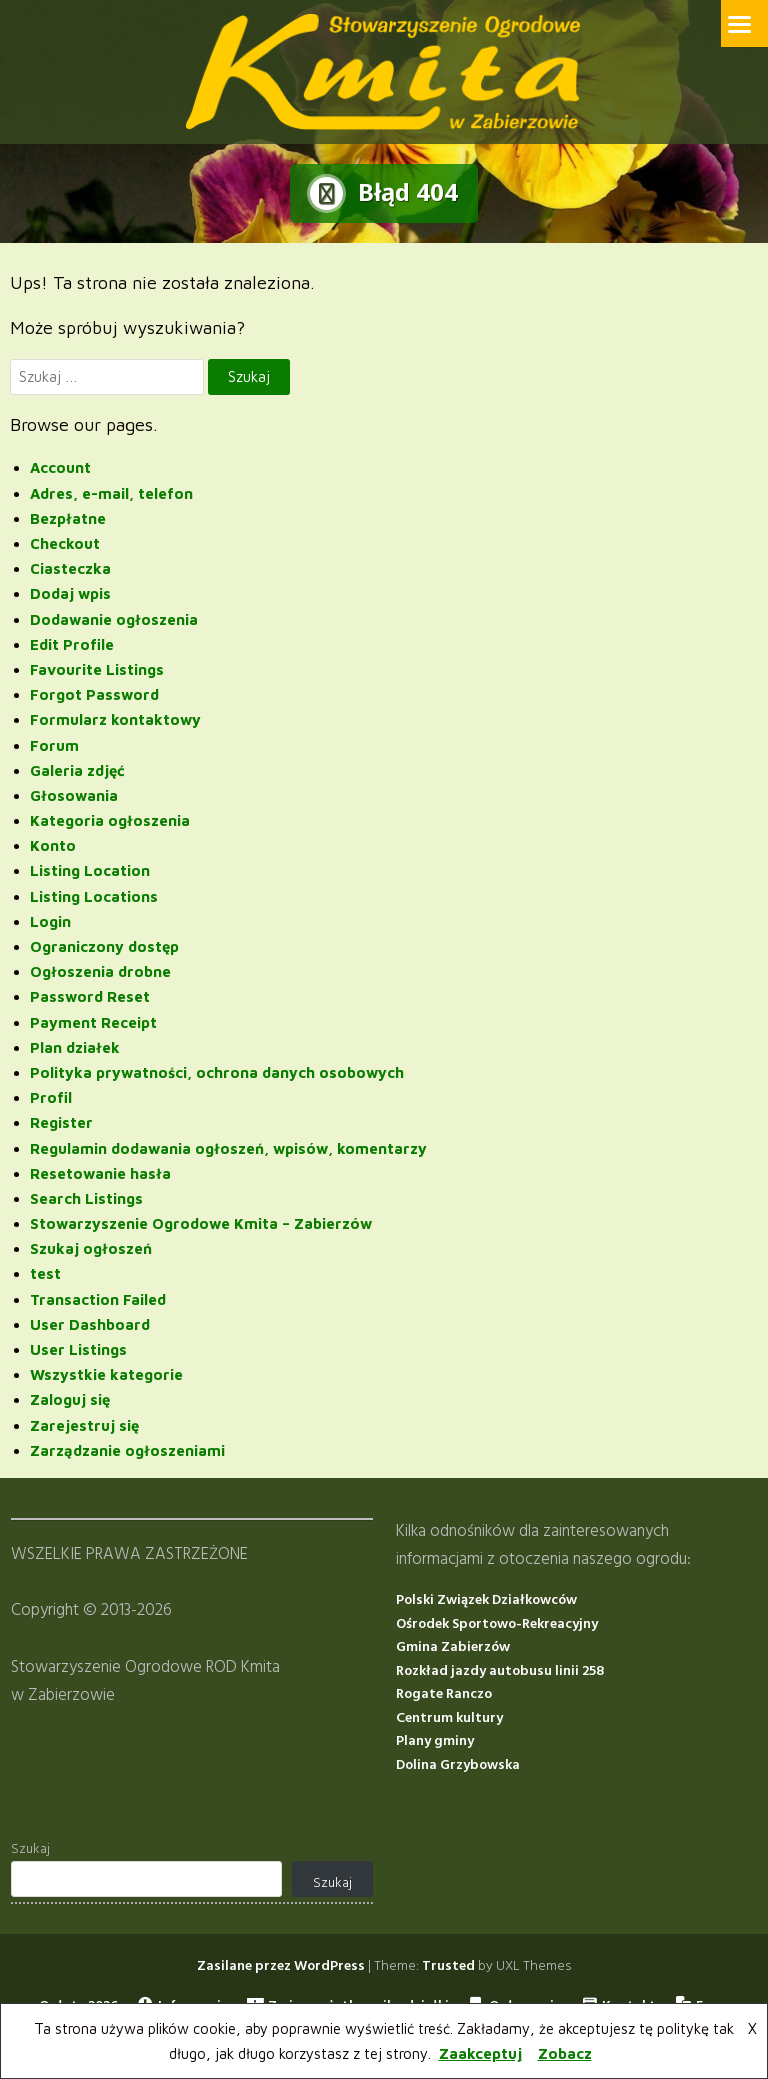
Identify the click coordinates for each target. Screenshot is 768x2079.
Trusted (448, 1965)
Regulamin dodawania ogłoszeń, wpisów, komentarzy (228, 1147)
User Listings (78, 1348)
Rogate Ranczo (444, 1694)
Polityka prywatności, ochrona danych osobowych (217, 1071)
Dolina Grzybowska (458, 1764)
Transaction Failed (98, 1298)
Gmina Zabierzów (453, 1647)
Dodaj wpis (70, 593)
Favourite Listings (97, 668)
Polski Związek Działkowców (486, 1600)
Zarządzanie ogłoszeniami (127, 1449)
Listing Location (90, 870)
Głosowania (74, 794)
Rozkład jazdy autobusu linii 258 (500, 1670)
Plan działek (75, 1046)
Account (60, 467)
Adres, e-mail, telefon (111, 492)
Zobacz (565, 2053)
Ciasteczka (70, 568)
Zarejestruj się (84, 1424)
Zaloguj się (70, 1399)
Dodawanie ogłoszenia (114, 618)
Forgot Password (94, 694)
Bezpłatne (68, 517)
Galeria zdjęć (77, 769)
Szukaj (30, 1848)
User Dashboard (90, 1323)
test (45, 1273)
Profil (51, 1097)
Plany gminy (435, 1741)
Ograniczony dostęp (104, 945)
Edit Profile (72, 643)
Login (50, 920)
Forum (54, 744)
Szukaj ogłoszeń (91, 1248)
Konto (53, 845)
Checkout (65, 542)
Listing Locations (94, 895)
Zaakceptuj (480, 2053)
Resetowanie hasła (100, 1172)
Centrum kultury (449, 1717)
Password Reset (90, 996)
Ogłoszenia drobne (100, 971)
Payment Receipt (93, 1021)
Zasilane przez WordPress (281, 1965)
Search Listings (86, 1197)
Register (61, 1122)
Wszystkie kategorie (106, 1374)
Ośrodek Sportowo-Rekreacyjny (497, 1623)
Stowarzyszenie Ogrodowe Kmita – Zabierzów (201, 1223)
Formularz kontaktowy (115, 719)
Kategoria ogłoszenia (110, 820)
